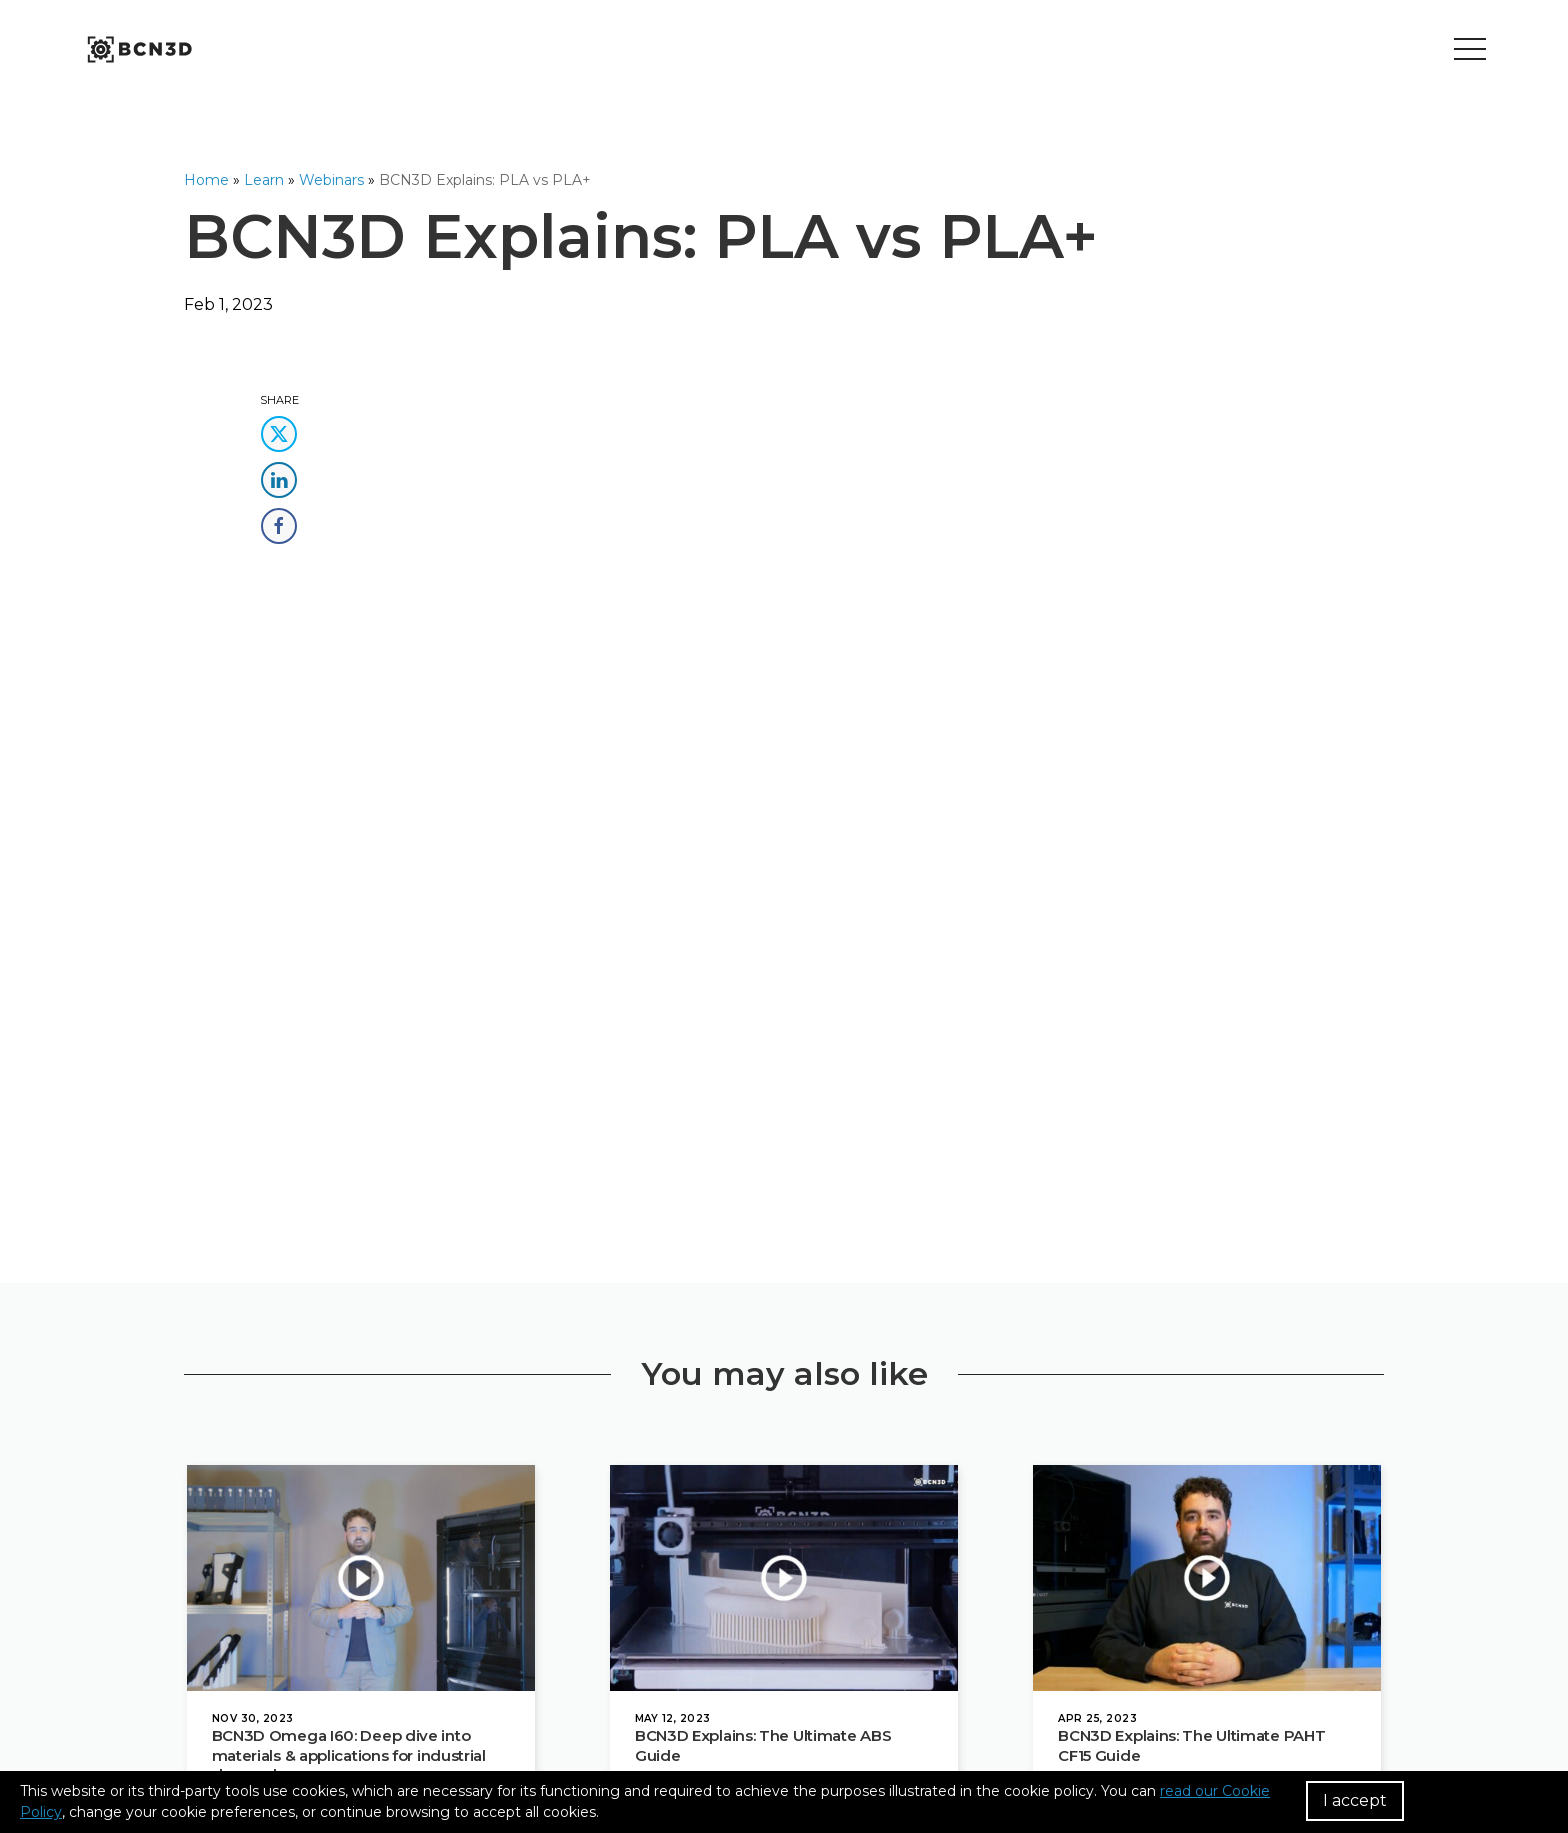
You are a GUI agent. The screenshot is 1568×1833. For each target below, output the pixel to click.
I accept (1355, 1800)
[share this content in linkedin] (279, 473)
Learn (264, 180)
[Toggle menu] (1470, 50)
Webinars (331, 180)
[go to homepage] (138, 50)
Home (206, 180)
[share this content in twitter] (279, 427)
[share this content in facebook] (279, 519)
